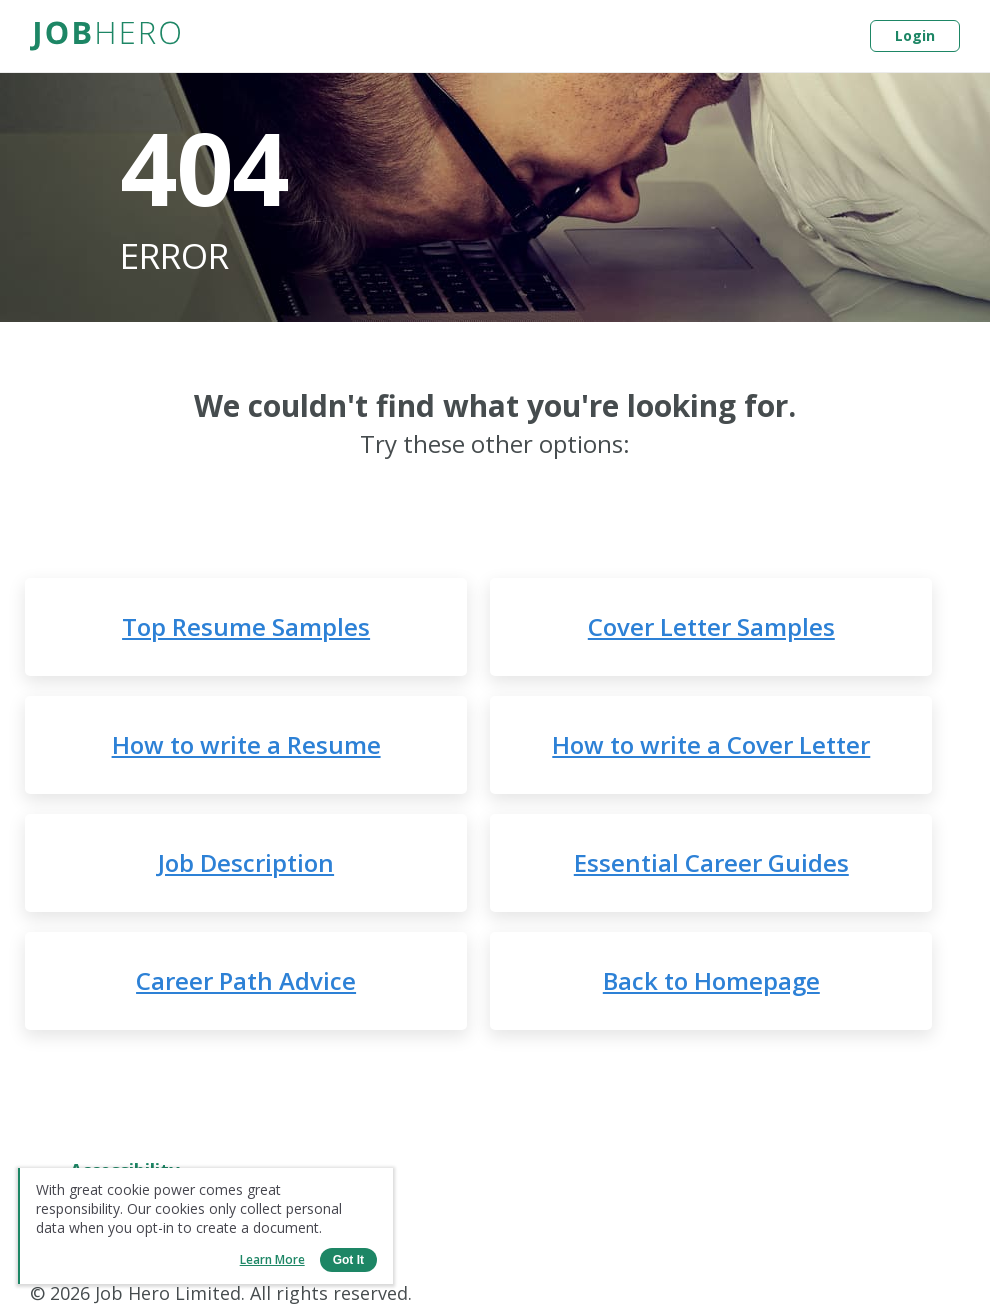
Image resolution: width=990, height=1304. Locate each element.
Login (915, 35)
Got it (348, 1260)
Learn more (272, 1259)
